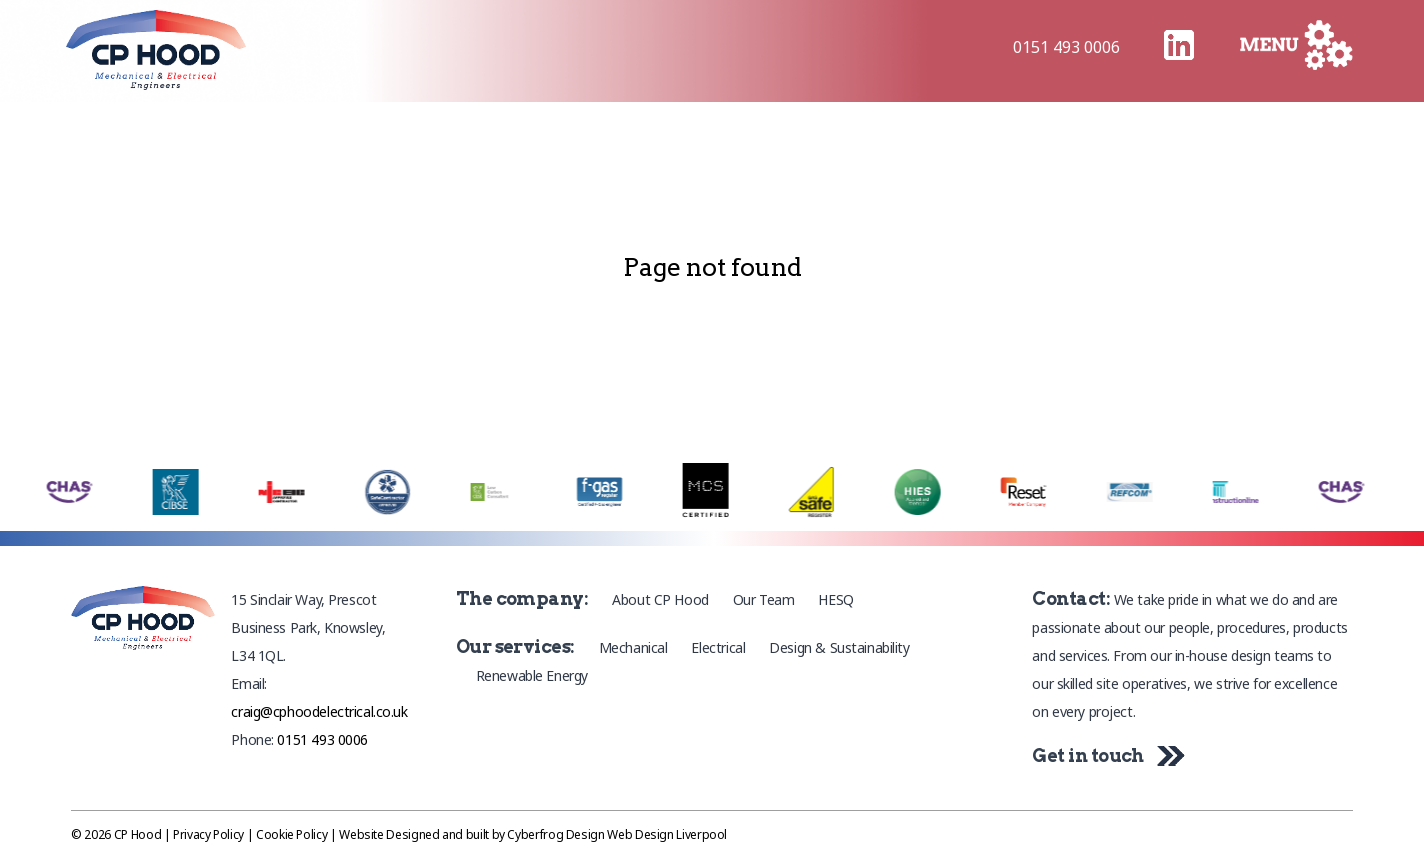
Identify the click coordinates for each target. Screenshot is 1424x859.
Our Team (764, 599)
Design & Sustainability (839, 647)
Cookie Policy (291, 834)
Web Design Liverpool (667, 834)
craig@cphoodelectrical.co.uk (319, 711)
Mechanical (633, 647)
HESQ (835, 599)
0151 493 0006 (1066, 47)
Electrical (718, 647)
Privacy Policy (208, 834)
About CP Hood (660, 599)
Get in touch (1103, 755)
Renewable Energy (532, 675)
